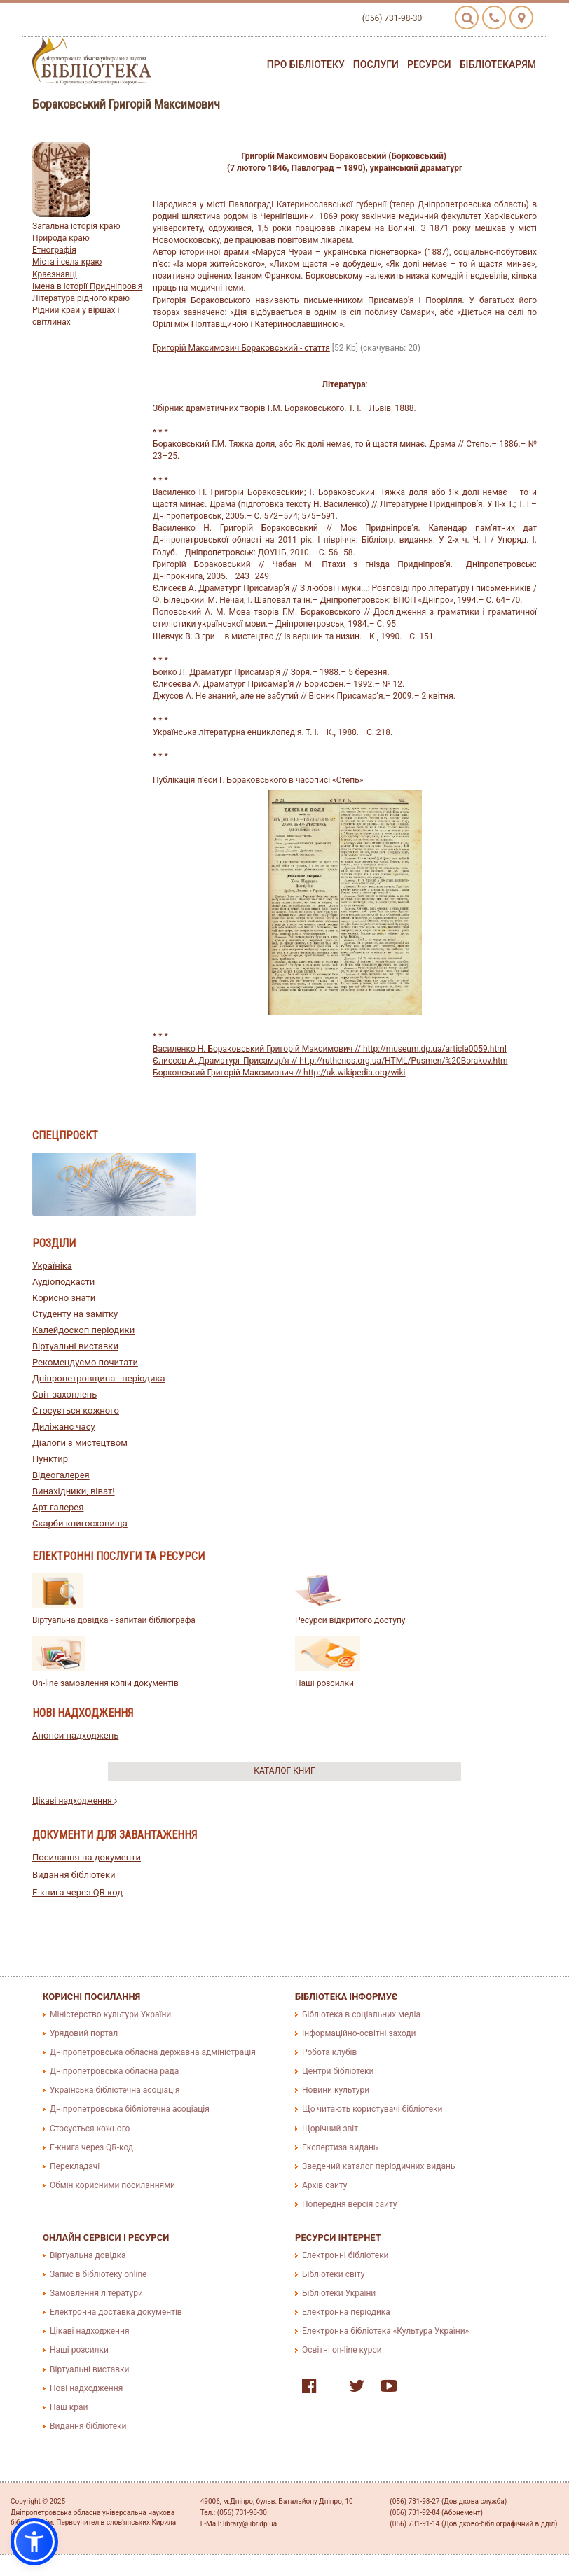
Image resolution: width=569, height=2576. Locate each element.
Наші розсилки (324, 1683)
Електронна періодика (346, 2312)
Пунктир (50, 1459)
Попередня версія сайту (349, 2204)
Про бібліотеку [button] (306, 64)
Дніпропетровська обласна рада (114, 2071)
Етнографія (54, 250)
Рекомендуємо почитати (85, 1362)
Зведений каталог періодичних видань (378, 2166)
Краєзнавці (54, 274)
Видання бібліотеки (74, 1875)
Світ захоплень (64, 1394)
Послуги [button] (376, 64)
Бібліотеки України (339, 2293)
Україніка (52, 1265)
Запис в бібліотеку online (98, 2274)
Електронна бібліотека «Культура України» (385, 2331)
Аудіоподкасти (63, 1281)
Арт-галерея (57, 1507)
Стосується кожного (75, 1410)
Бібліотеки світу (333, 2274)
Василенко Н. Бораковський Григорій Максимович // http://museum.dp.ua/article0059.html (330, 1049)
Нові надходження (86, 2388)
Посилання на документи (86, 1857)
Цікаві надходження (74, 1801)
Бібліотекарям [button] (498, 64)
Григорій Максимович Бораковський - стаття (241, 348)
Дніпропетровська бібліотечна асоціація (130, 2109)
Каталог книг (284, 1771)
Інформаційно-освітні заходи (359, 2033)
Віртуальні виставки (75, 1346)
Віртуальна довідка (88, 2255)
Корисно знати (63, 1298)
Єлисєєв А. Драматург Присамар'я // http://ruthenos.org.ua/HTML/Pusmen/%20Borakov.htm (330, 1061)
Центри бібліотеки (337, 2071)
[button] (34, 2541)
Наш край (69, 2407)
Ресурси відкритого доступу (350, 1620)
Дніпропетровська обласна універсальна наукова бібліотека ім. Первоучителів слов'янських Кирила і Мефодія (93, 2523)
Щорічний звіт (330, 2128)
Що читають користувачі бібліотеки (372, 2109)
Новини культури (335, 2090)
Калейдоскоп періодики (83, 1330)
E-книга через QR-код (77, 1892)
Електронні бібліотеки (345, 2255)
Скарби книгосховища (80, 1523)
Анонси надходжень (75, 1735)
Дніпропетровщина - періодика (98, 1378)
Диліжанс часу (63, 1426)
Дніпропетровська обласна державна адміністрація (153, 2052)
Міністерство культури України (110, 2014)
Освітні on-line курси (342, 2350)
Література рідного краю (81, 298)
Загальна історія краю (76, 226)
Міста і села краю (67, 262)
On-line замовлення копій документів (105, 1683)
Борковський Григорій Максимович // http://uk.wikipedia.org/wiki (279, 1073)
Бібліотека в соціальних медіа (361, 2014)
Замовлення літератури (96, 2293)
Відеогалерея (61, 1475)
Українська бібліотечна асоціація (115, 2090)
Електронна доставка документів (116, 2312)
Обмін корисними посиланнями (112, 2185)
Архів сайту (324, 2185)
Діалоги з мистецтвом (80, 1442)
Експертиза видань (340, 2147)
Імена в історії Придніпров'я (87, 286)
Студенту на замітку (75, 1314)
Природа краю (61, 238)
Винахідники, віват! (73, 1491)
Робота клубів (329, 2052)
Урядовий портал (84, 2033)
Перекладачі (75, 2166)
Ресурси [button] (429, 64)
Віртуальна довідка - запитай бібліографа (114, 1620)
